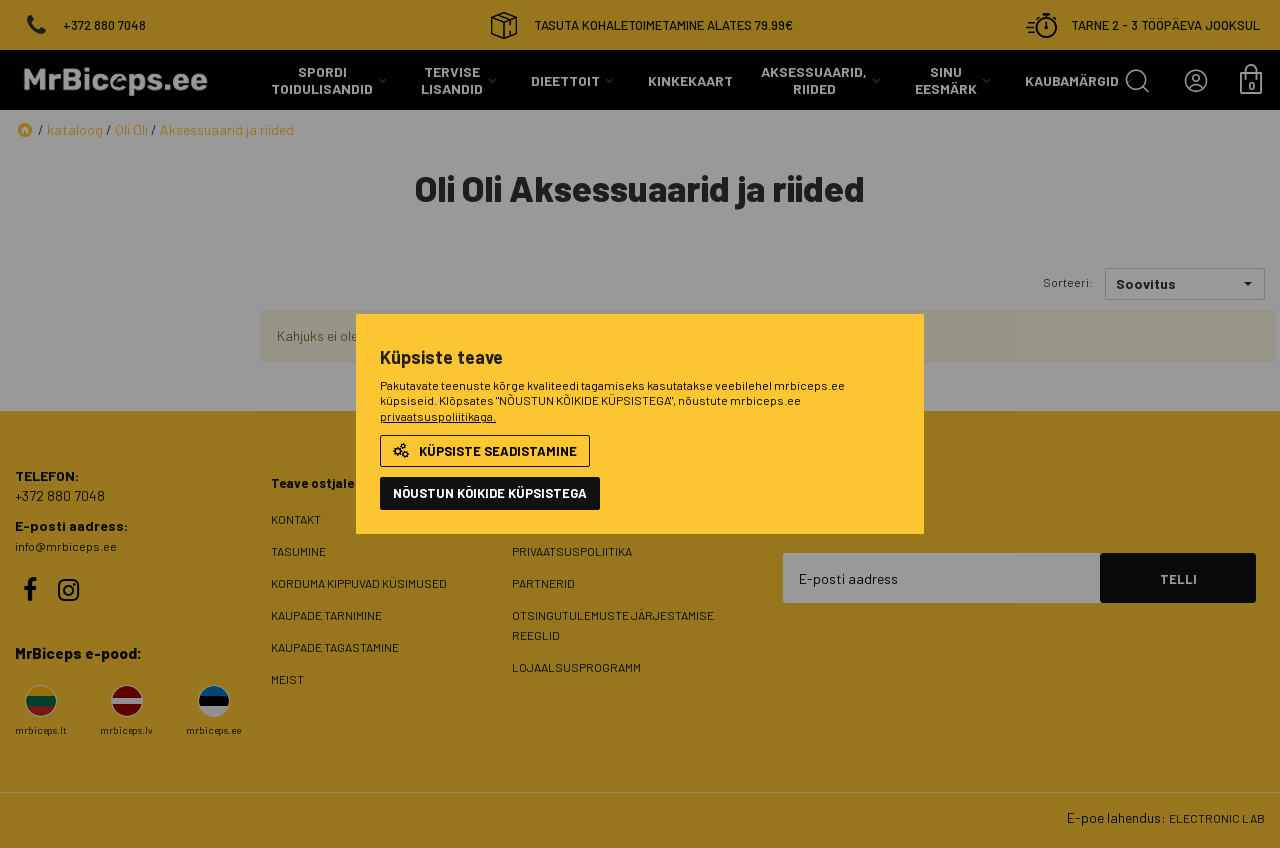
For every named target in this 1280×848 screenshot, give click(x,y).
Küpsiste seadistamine (485, 451)
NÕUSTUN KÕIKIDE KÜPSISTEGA (490, 493)
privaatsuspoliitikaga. (438, 416)
